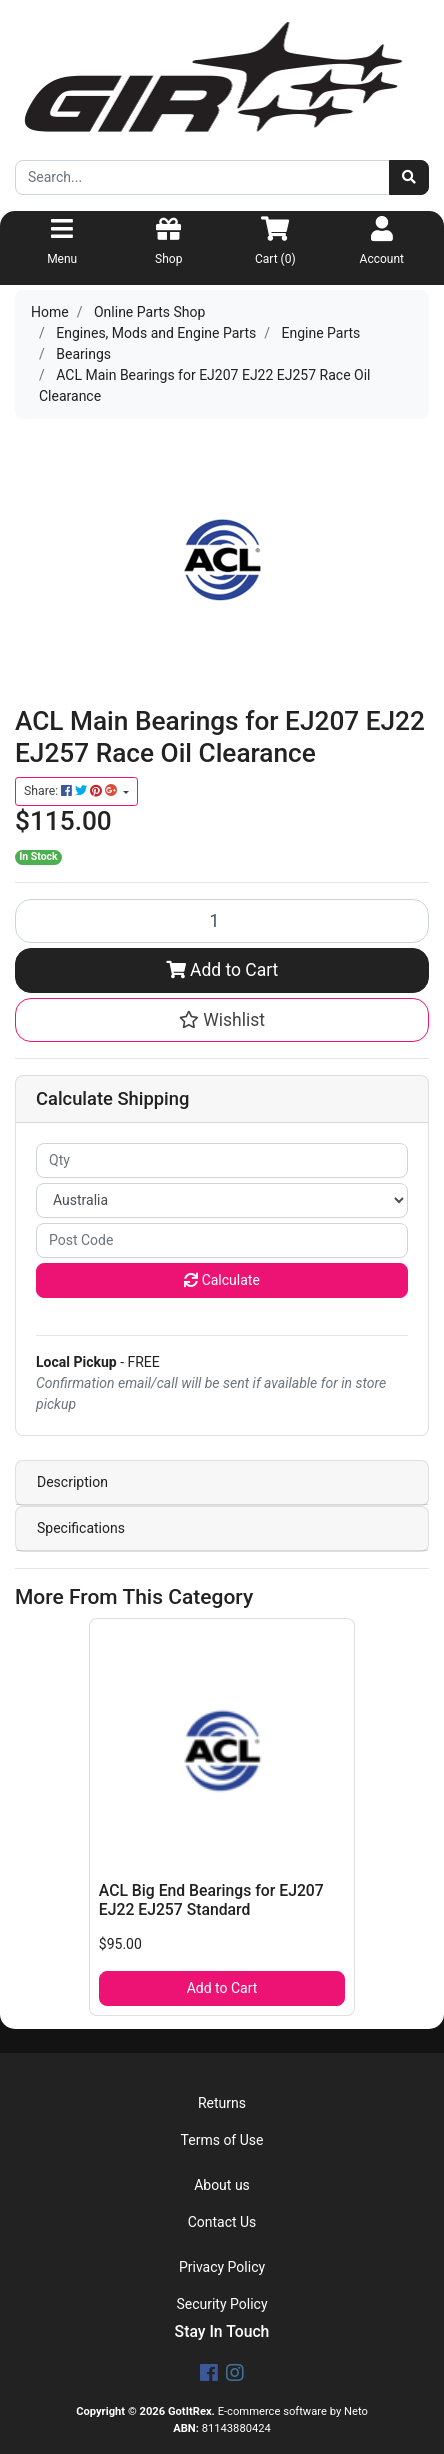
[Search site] (409, 177)
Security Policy (221, 2304)
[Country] (222, 1200)
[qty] (222, 1160)
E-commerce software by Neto (293, 2411)
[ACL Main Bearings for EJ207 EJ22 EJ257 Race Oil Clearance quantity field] (222, 921)
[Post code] (222, 1240)
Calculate (222, 1280)
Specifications (81, 1528)
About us (222, 2185)
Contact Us (222, 2222)
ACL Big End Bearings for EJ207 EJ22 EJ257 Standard (211, 1900)
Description (72, 1482)
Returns (222, 2103)
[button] (222, 1020)
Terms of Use (222, 2140)
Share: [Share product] (72, 791)
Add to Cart (222, 970)
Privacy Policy (222, 2267)
